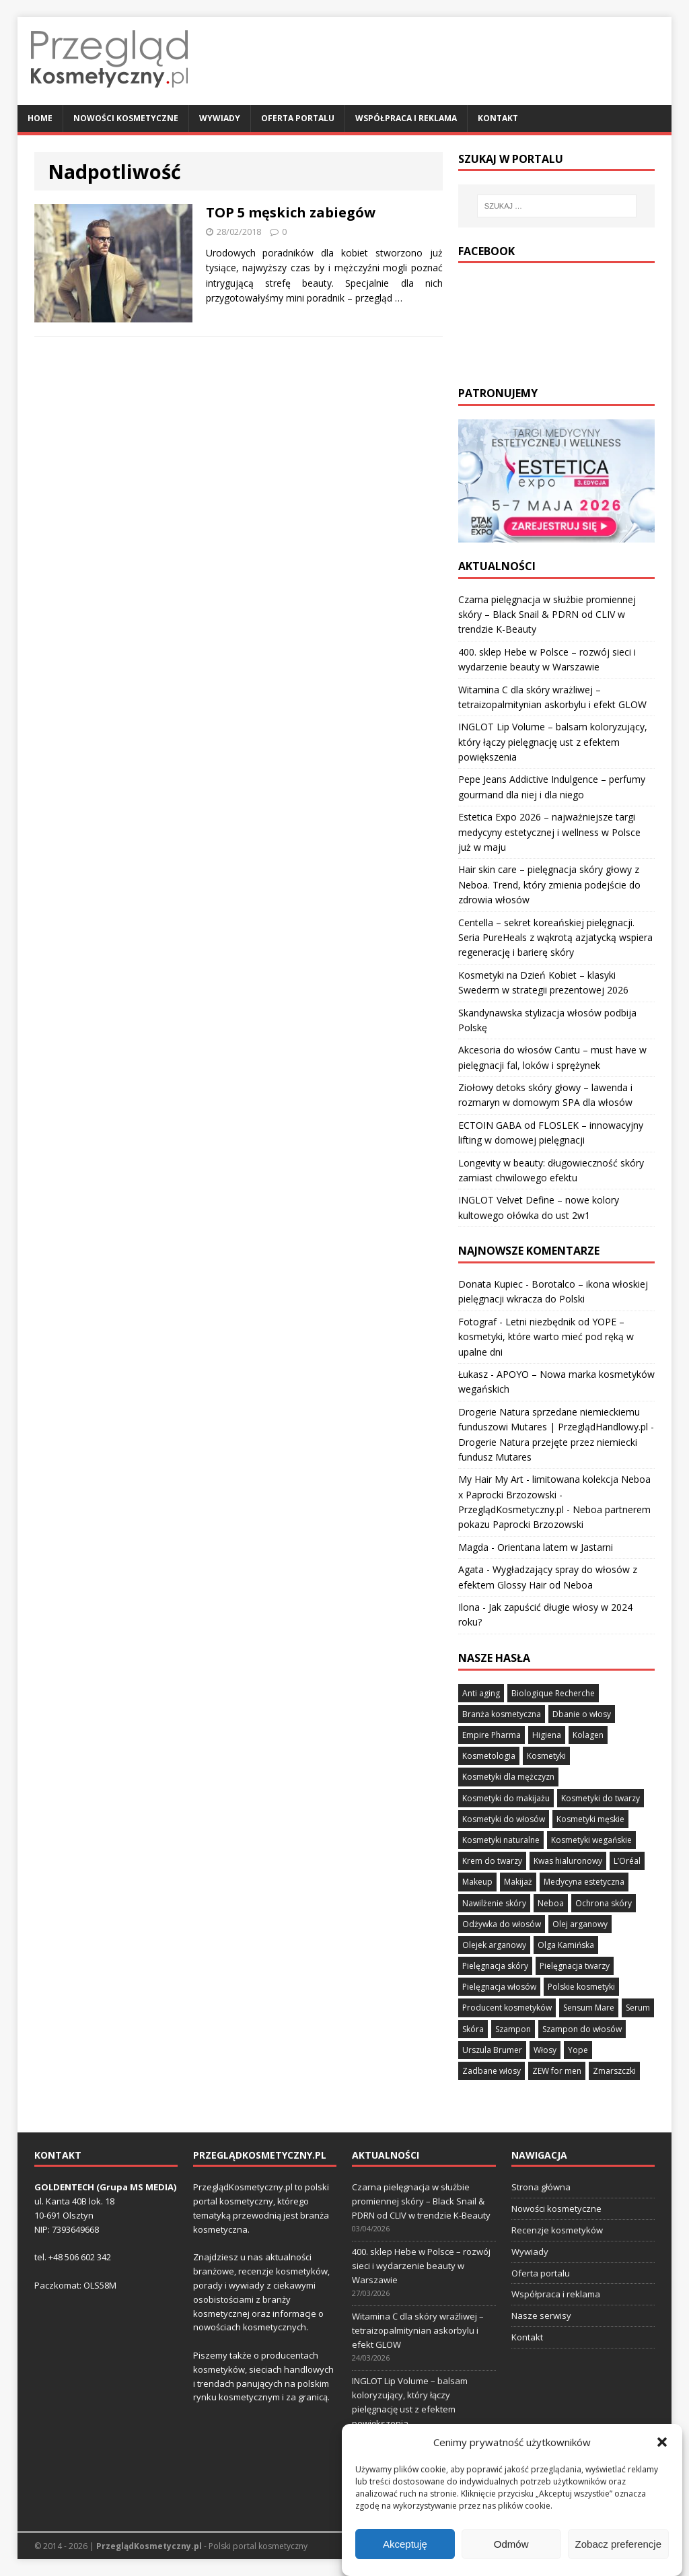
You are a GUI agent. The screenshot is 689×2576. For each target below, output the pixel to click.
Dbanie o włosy (581, 1714)
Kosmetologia (488, 1756)
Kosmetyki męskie (590, 1819)
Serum (638, 2007)
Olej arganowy (580, 1924)
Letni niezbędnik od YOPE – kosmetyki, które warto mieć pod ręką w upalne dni (546, 1336)
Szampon (513, 2029)
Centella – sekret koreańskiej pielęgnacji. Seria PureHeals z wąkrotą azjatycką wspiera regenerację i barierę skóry (555, 937)
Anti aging (481, 1693)
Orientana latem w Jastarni (555, 1547)
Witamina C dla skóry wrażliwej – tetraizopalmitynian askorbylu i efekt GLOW (418, 2330)
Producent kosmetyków (507, 2007)
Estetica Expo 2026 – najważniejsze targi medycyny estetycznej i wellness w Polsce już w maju (549, 832)
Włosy (545, 2050)
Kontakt (498, 118)
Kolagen (588, 1735)
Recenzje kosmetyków (557, 2230)
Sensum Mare (588, 2007)
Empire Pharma (491, 1735)
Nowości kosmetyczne (125, 118)
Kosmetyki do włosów (503, 1819)
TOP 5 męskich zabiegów (290, 212)
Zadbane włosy (491, 2071)
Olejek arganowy (494, 1945)
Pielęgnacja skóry (495, 1966)
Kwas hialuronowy (568, 1861)
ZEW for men (556, 2071)
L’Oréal (627, 1861)
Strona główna (541, 2187)
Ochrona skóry (603, 1903)
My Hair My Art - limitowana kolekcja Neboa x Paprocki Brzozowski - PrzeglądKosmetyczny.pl (554, 1494)
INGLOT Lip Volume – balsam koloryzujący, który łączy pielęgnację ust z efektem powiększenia (552, 741)
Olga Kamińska (566, 1945)
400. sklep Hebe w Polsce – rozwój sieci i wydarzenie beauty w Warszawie (421, 2266)
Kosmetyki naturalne (501, 1840)
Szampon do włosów (582, 2029)
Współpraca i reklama (406, 118)
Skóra (473, 2029)
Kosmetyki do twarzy (600, 1798)
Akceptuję (405, 2544)
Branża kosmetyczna (501, 1714)
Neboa (551, 1903)
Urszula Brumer (492, 2050)
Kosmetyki (546, 1756)
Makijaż (518, 1881)
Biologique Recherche (553, 1693)
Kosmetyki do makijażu (506, 1798)
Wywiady (219, 118)
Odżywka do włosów (501, 1924)
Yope (578, 2050)
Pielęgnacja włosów (499, 1986)
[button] (662, 2442)
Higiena (546, 1735)
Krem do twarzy (492, 1861)
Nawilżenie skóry (494, 1903)
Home (40, 118)
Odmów (511, 2544)
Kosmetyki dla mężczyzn (508, 1776)
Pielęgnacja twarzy (575, 1966)
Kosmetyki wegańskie (591, 1840)
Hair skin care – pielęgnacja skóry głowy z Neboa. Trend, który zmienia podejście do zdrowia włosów (549, 884)
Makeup (477, 1881)
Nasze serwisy (541, 2315)
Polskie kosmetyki (581, 1986)
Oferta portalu (297, 118)
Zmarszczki (614, 2071)
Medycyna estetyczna (584, 1881)
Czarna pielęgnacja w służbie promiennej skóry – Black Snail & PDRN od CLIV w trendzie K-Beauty (547, 614)
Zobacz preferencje (618, 2544)
